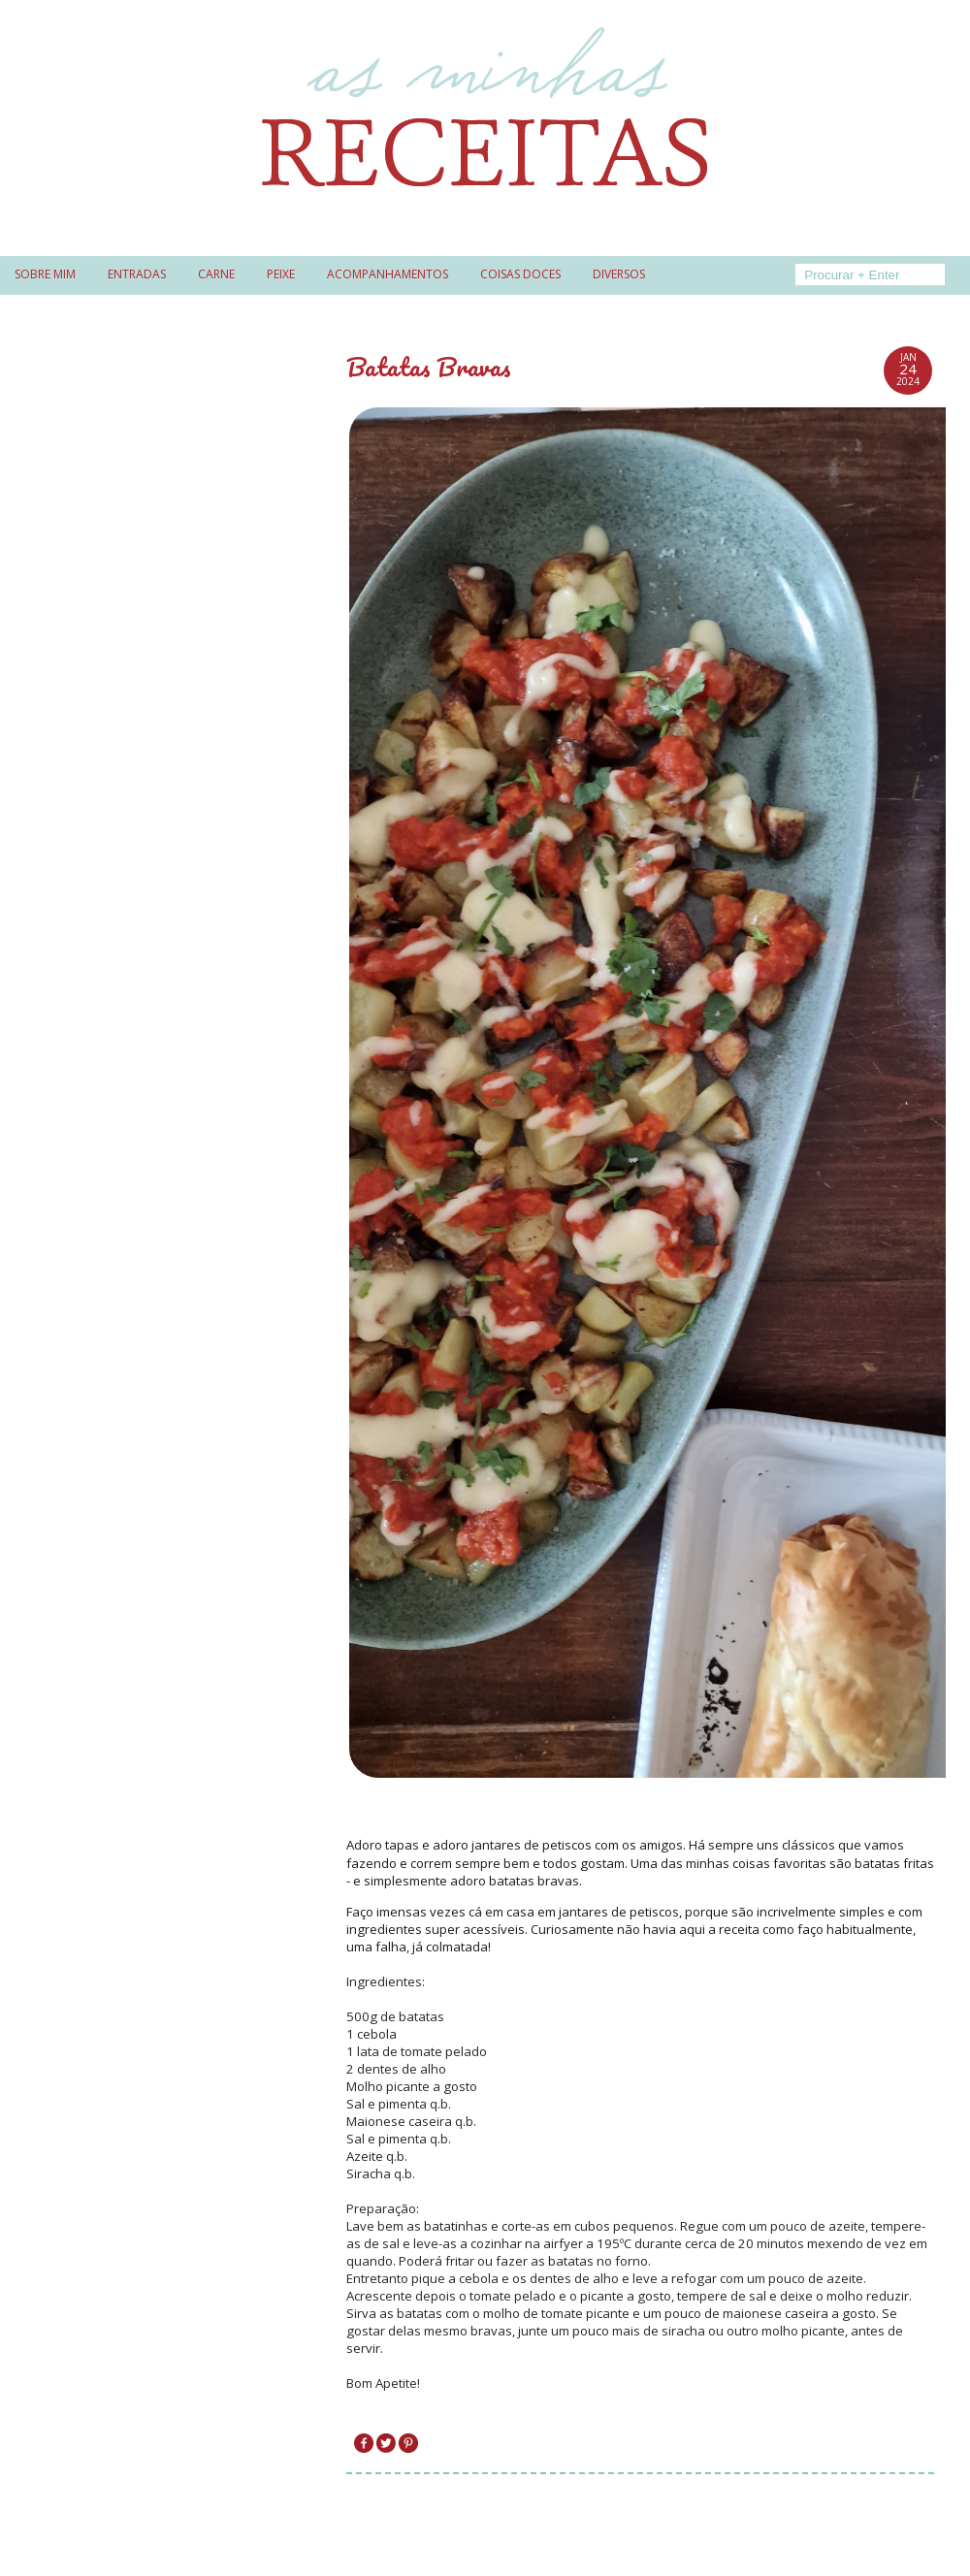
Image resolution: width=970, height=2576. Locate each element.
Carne (216, 274)
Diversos (619, 274)
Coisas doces (520, 274)
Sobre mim (45, 274)
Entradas (137, 274)
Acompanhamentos (387, 274)
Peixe (281, 274)
